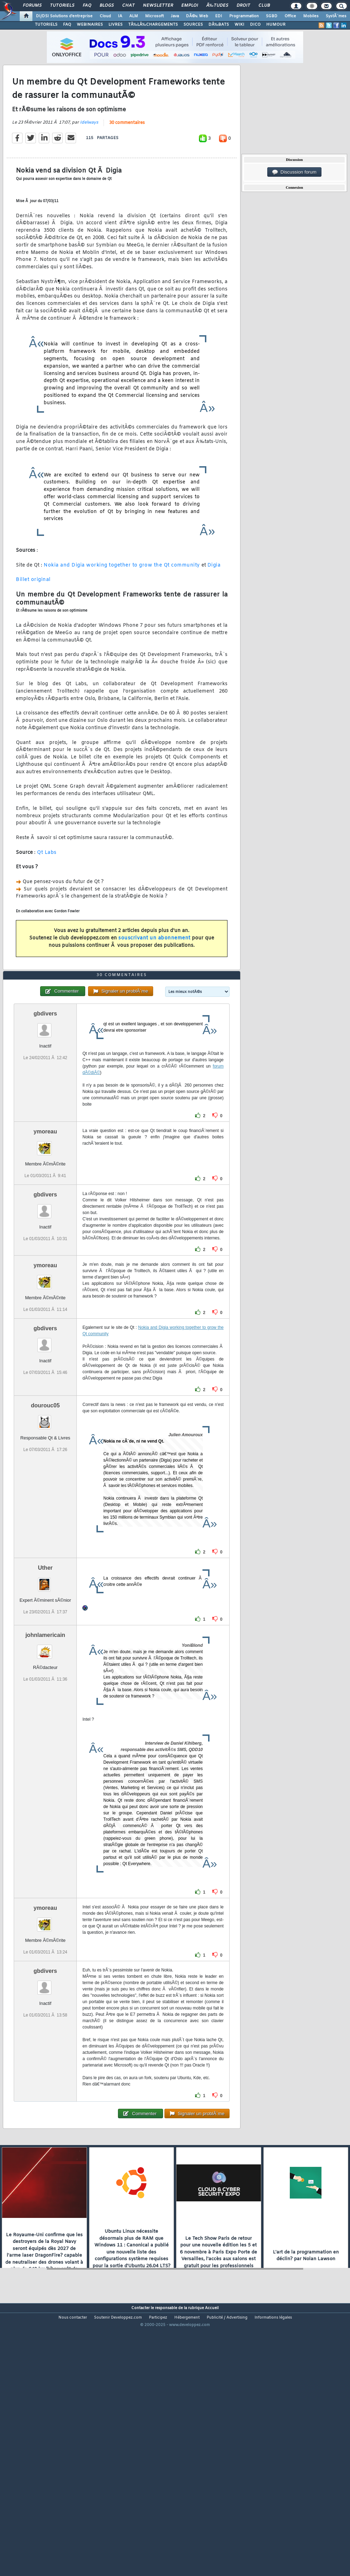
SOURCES (193, 24)
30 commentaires (127, 158)
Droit (243, 5)
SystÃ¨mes (336, 16)
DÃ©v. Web (197, 16)
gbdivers (45, 1119)
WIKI (239, 24)
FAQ (87, 5)
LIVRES (115, 24)
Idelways (89, 158)
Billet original (33, 615)
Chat (128, 5)
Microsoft (154, 16)
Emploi (190, 5)
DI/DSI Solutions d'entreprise (64, 16)
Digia (214, 600)
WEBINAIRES (90, 24)
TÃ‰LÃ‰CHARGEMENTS (153, 24)
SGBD (271, 16)
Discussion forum (294, 172)
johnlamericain (45, 1741)
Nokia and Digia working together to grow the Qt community (122, 600)
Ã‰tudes (217, 5)
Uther (45, 1673)
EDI (218, 16)
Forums (32, 5)
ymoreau (45, 1237)
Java (175, 16)
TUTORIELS (46, 24)
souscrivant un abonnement (154, 973)
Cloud (105, 16)
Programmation (244, 16)
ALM (133, 16)
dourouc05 (45, 1511)
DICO (255, 24)
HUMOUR (276, 24)
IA (120, 16)
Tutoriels (62, 5)
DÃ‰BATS (218, 24)
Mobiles (311, 16)
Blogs (106, 5)
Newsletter (158, 5)
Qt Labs (47, 887)
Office (290, 16)
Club (264, 5)
